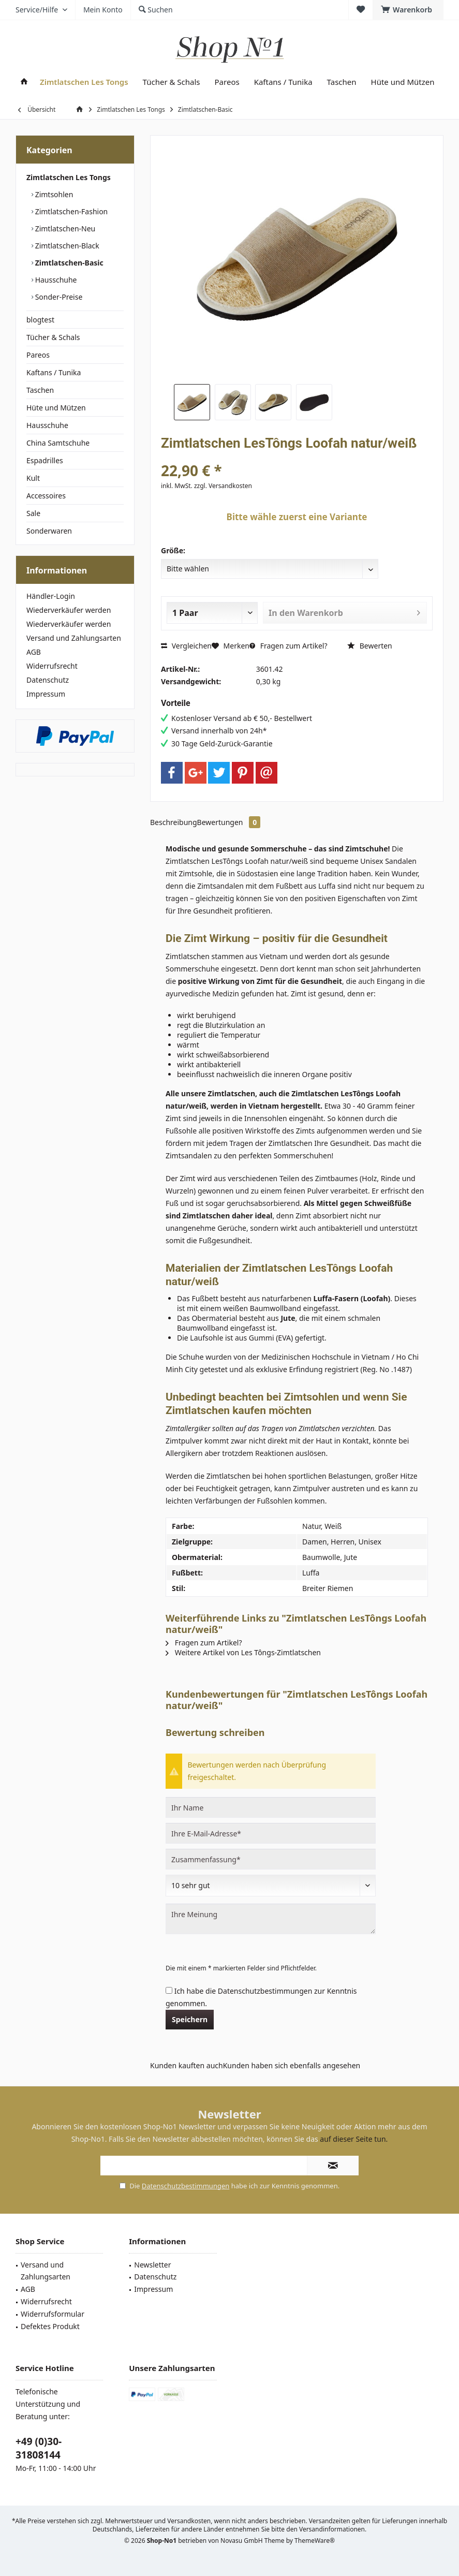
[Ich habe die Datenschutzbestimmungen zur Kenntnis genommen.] (169, 1990)
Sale (33, 513)
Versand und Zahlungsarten (73, 638)
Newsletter (152, 2265)
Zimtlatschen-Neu (64, 228)
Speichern (190, 2019)
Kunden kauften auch (186, 2065)
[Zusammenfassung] (271, 1859)
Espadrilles (44, 460)
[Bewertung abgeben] (271, 1885)
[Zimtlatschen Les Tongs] (84, 82)
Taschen (40, 390)
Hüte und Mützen (56, 408)
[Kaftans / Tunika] (283, 82)
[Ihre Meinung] (271, 1919)
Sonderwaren (49, 531)
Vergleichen (186, 646)
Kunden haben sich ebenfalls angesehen (292, 2065)
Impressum (45, 694)
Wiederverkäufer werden (68, 610)
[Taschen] (342, 82)
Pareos (38, 355)
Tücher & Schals (53, 337)
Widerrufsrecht (52, 666)
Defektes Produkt (50, 2326)
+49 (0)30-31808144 (39, 2448)
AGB (33, 652)
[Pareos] (227, 82)
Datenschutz (47, 680)
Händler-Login (50, 596)
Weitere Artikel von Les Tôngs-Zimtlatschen (243, 1652)
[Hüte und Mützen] (403, 82)
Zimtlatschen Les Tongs (68, 177)
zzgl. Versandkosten (223, 485)
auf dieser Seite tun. (354, 2139)
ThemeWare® (314, 2540)
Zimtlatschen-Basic (68, 263)
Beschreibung (173, 822)
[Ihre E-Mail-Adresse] (271, 1833)
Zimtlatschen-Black (66, 246)
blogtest (40, 320)
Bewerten (369, 646)
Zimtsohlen (53, 194)
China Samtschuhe (58, 443)
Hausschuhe (55, 280)
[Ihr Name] (271, 1807)
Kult (33, 478)
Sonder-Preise (57, 297)
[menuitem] (408, 10)
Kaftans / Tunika (53, 372)
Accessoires (46, 496)
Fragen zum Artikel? (288, 646)
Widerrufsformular (52, 2314)
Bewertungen (229, 822)
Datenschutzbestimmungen (265, 1991)
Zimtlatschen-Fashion (70, 211)
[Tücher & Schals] (172, 82)
